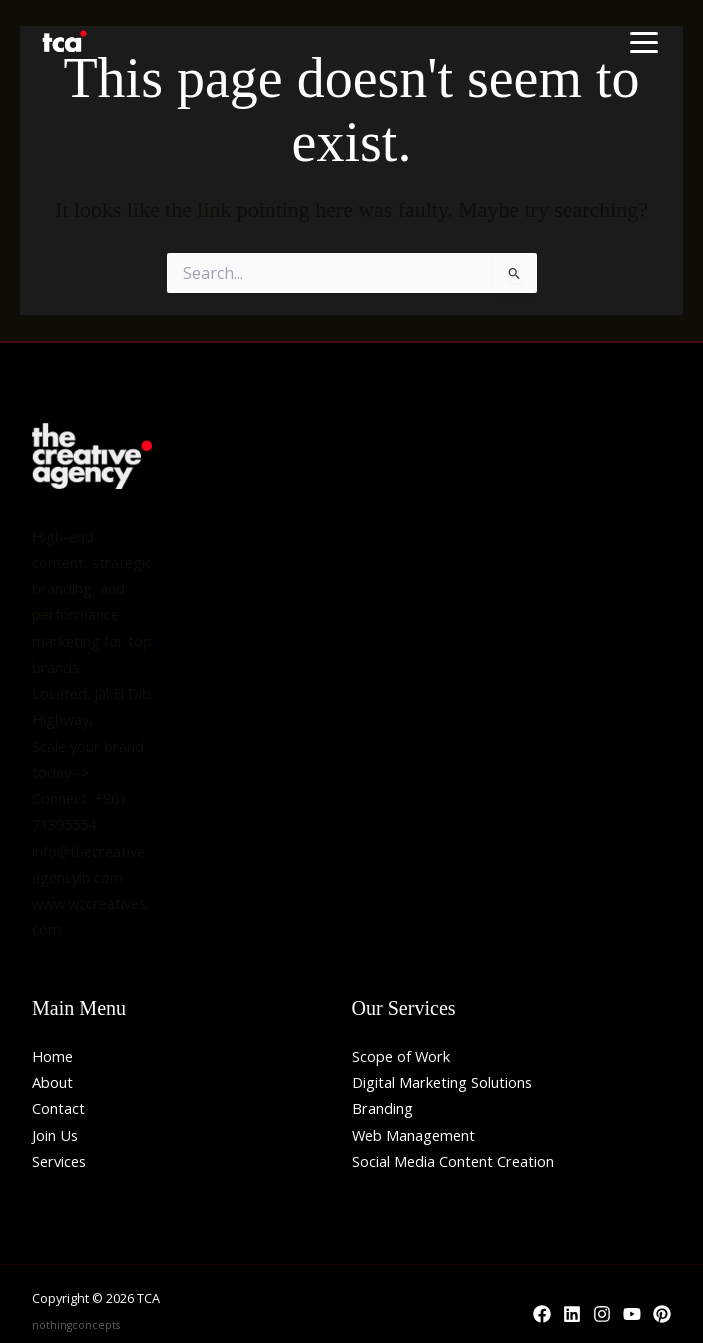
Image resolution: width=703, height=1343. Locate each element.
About (52, 1082)
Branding (382, 1108)
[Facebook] (542, 1314)
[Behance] (662, 1314)
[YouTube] (632, 1314)
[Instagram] (602, 1314)
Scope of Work (401, 1056)
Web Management (413, 1135)
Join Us (55, 1135)
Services (59, 1161)
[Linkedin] (572, 1314)
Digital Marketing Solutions (442, 1082)
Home (52, 1056)
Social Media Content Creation (453, 1161)
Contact (58, 1108)
